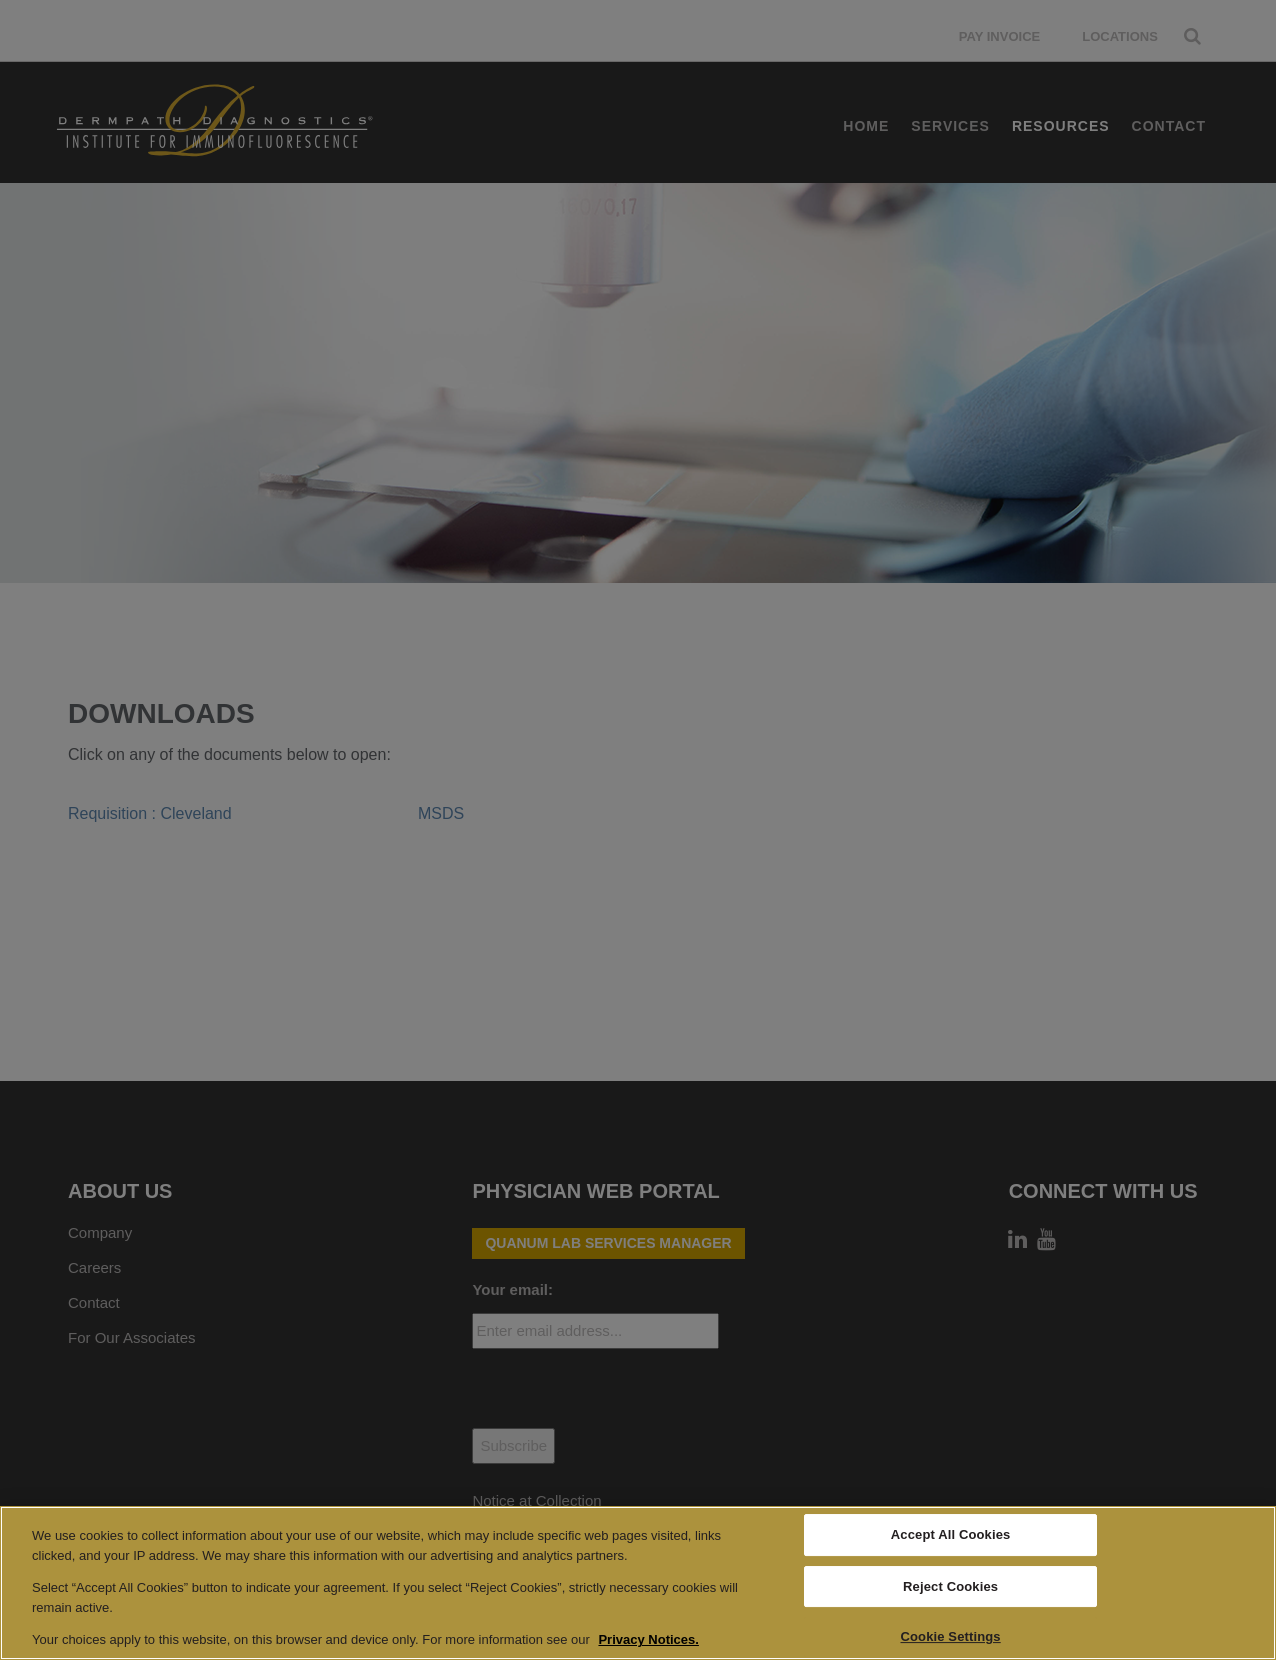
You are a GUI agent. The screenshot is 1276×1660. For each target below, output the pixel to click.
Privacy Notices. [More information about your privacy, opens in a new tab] (648, 1639)
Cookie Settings (951, 1637)
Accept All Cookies (951, 1534)
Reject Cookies (950, 1586)
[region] (638, 1583)
